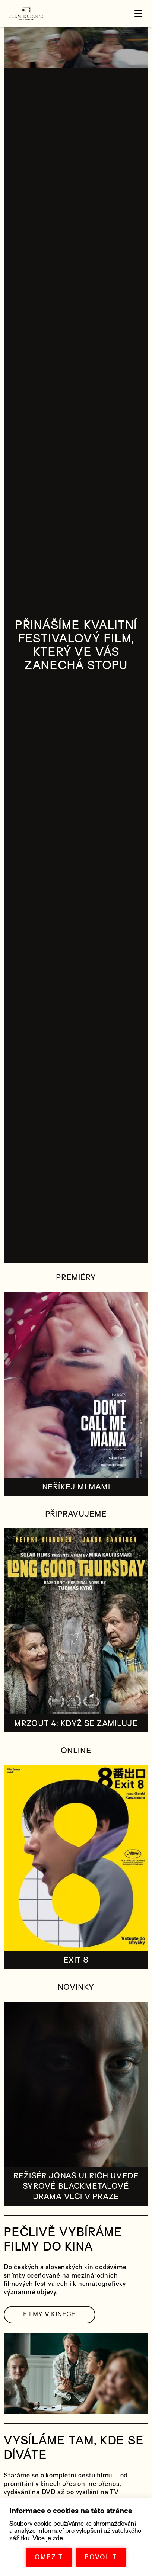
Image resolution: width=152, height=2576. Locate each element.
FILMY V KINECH (49, 2314)
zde (58, 2538)
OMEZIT (49, 2557)
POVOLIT (101, 2557)
